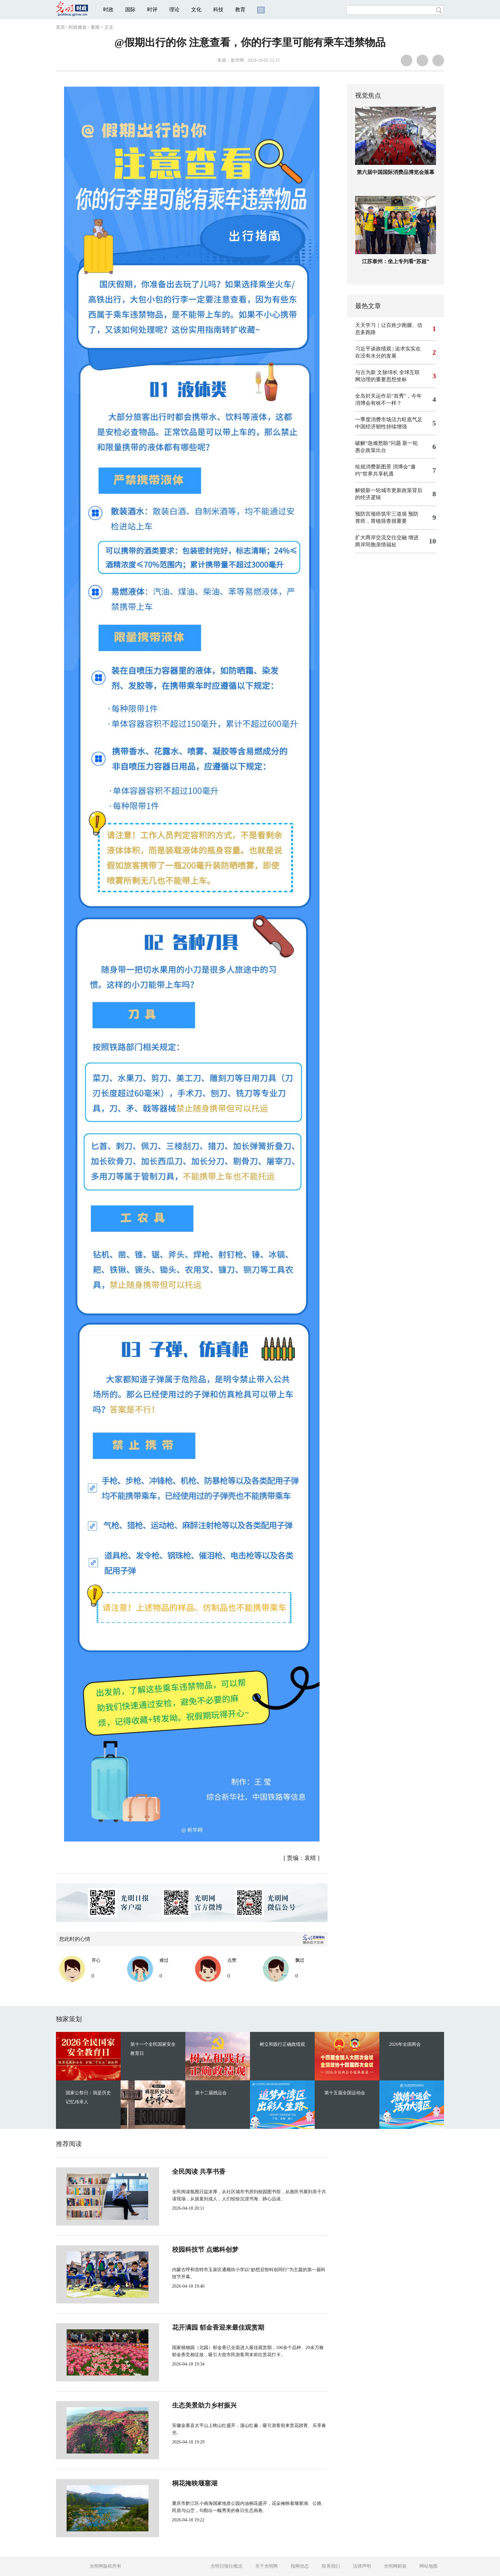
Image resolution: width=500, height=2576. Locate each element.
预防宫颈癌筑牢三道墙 (381, 514)
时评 (152, 9)
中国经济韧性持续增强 (381, 426)
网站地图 (428, 2566)
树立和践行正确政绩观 (282, 2044)
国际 (130, 9)
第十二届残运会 (211, 2092)
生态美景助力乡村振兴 (182, 2405)
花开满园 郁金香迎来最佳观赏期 (196, 2327)
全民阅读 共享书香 (177, 2171)
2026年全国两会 (405, 2044)
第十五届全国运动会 (344, 2092)
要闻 (95, 27)
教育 (240, 9)
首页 (60, 27)
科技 (218, 9)
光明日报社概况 (226, 2566)
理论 (174, 9)
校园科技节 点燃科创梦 (183, 2249)
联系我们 (331, 2566)
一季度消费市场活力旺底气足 (388, 419)
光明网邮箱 (395, 2566)
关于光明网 (266, 2566)
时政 (108, 9)
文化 (196, 9)
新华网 (237, 60)
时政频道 (78, 27)
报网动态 (300, 2566)
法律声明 (362, 2566)
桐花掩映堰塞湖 (173, 2483)
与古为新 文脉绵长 (376, 372)
